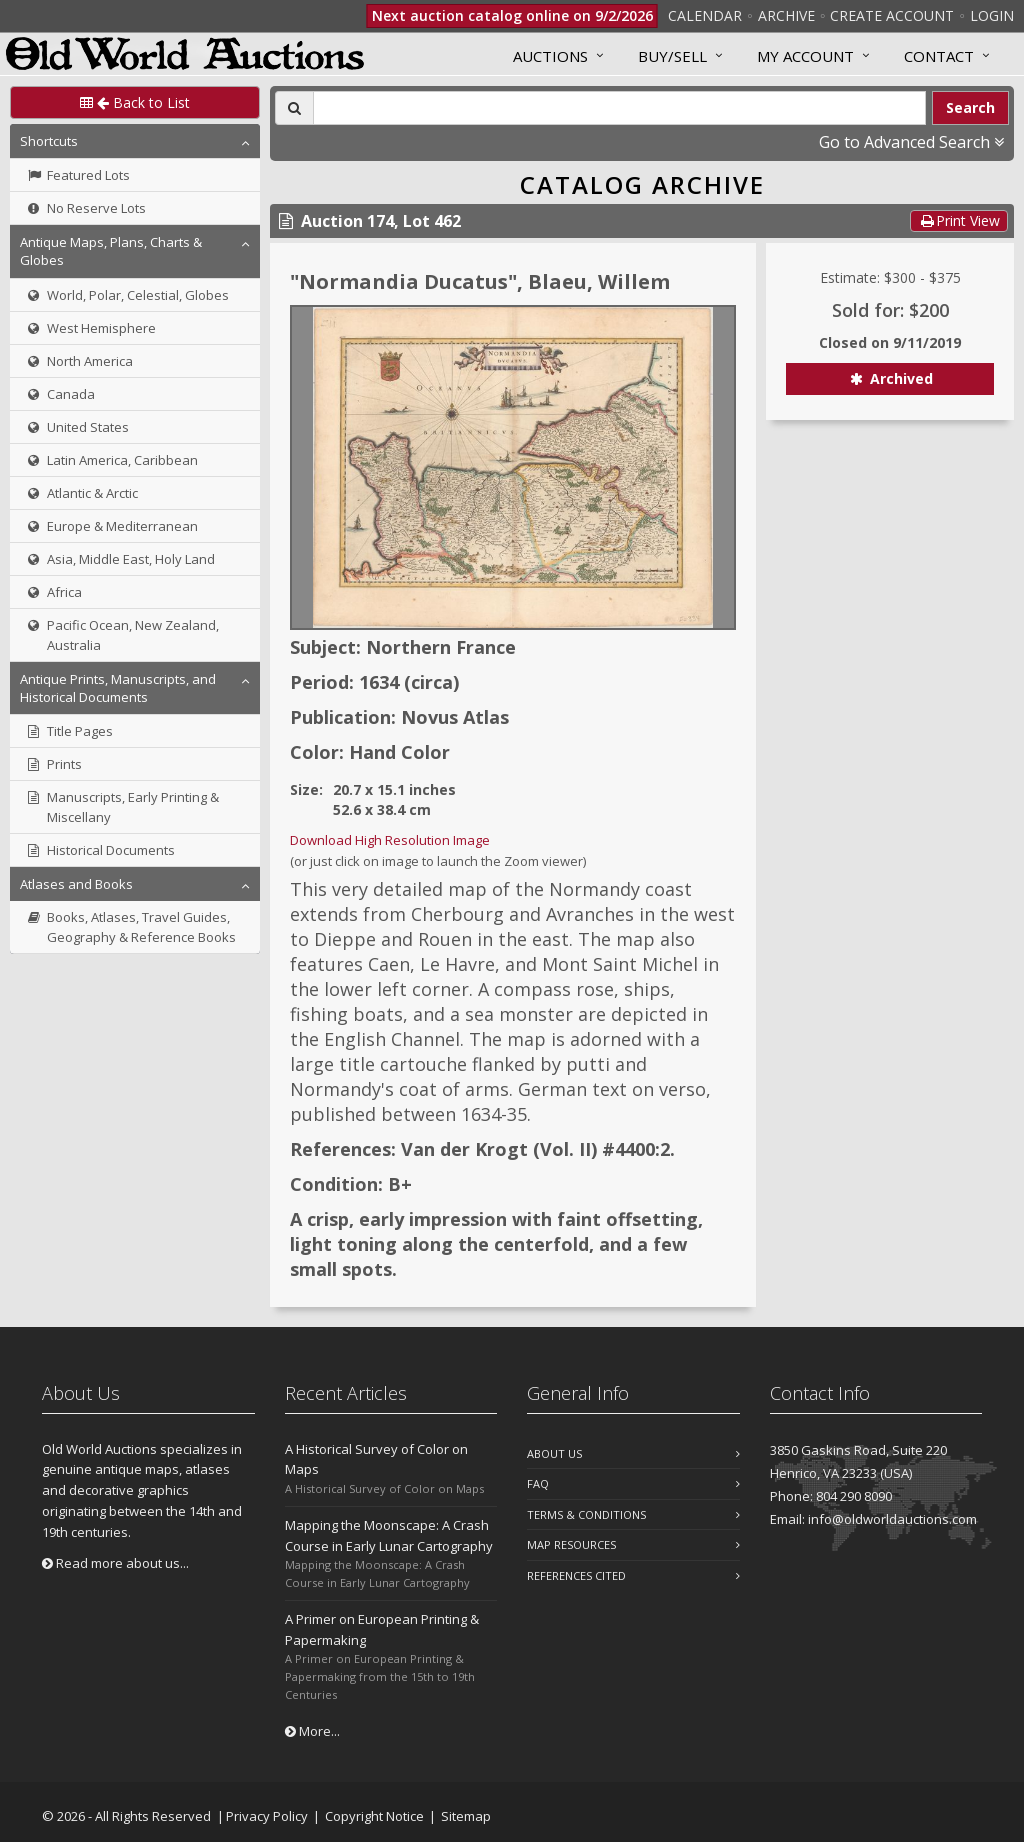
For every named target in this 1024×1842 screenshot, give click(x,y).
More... (312, 1731)
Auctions (550, 56)
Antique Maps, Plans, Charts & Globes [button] (111, 251)
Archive (786, 15)
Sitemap (466, 1816)
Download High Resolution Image (390, 840)
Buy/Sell (672, 56)
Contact (939, 56)
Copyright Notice (374, 1816)
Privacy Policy (267, 1816)
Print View (959, 220)
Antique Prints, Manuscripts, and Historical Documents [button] (118, 688)
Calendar (705, 15)
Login (992, 15)
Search (970, 107)
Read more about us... (115, 1563)
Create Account (892, 15)
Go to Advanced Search (911, 142)
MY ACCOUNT (805, 56)
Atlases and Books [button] (76, 884)
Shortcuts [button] (49, 141)
